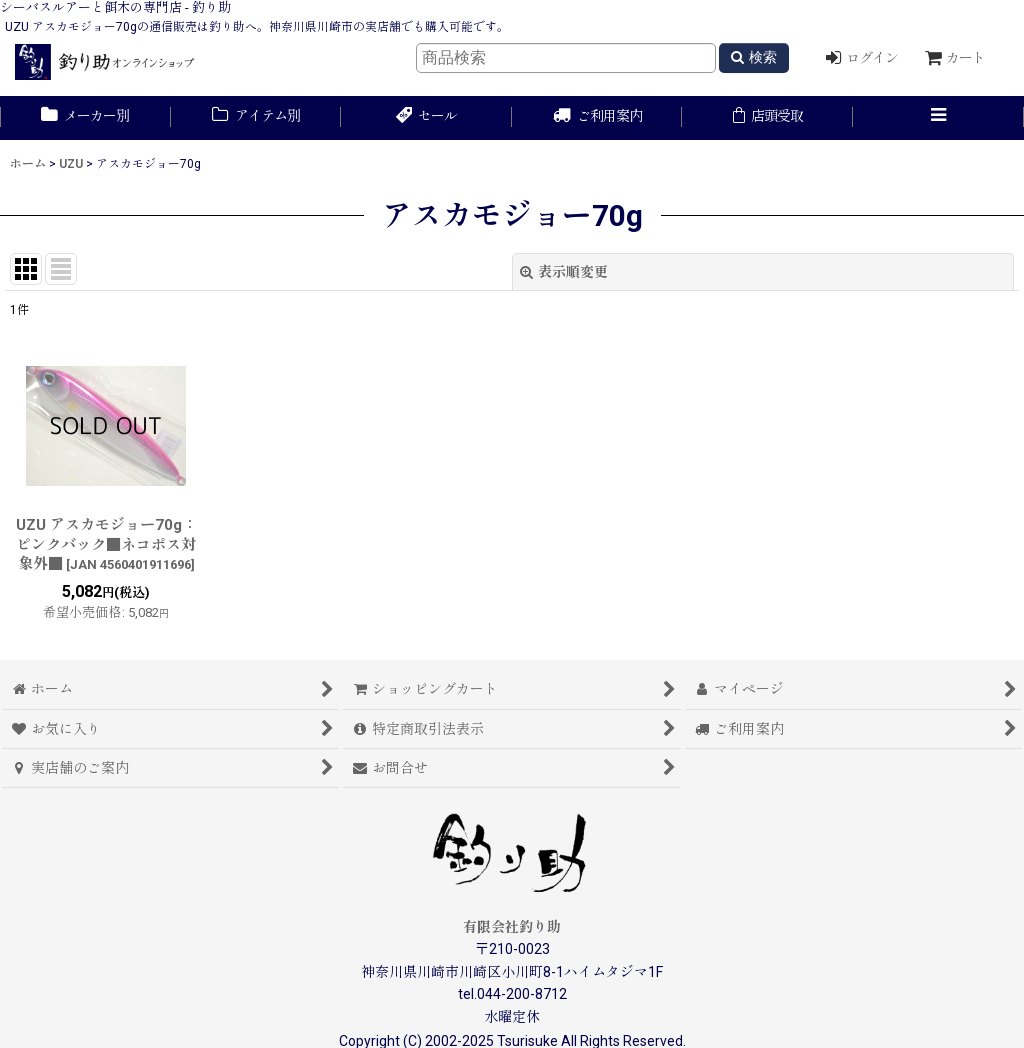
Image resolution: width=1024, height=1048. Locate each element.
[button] (938, 118)
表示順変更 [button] (564, 272)
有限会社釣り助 (512, 927)
